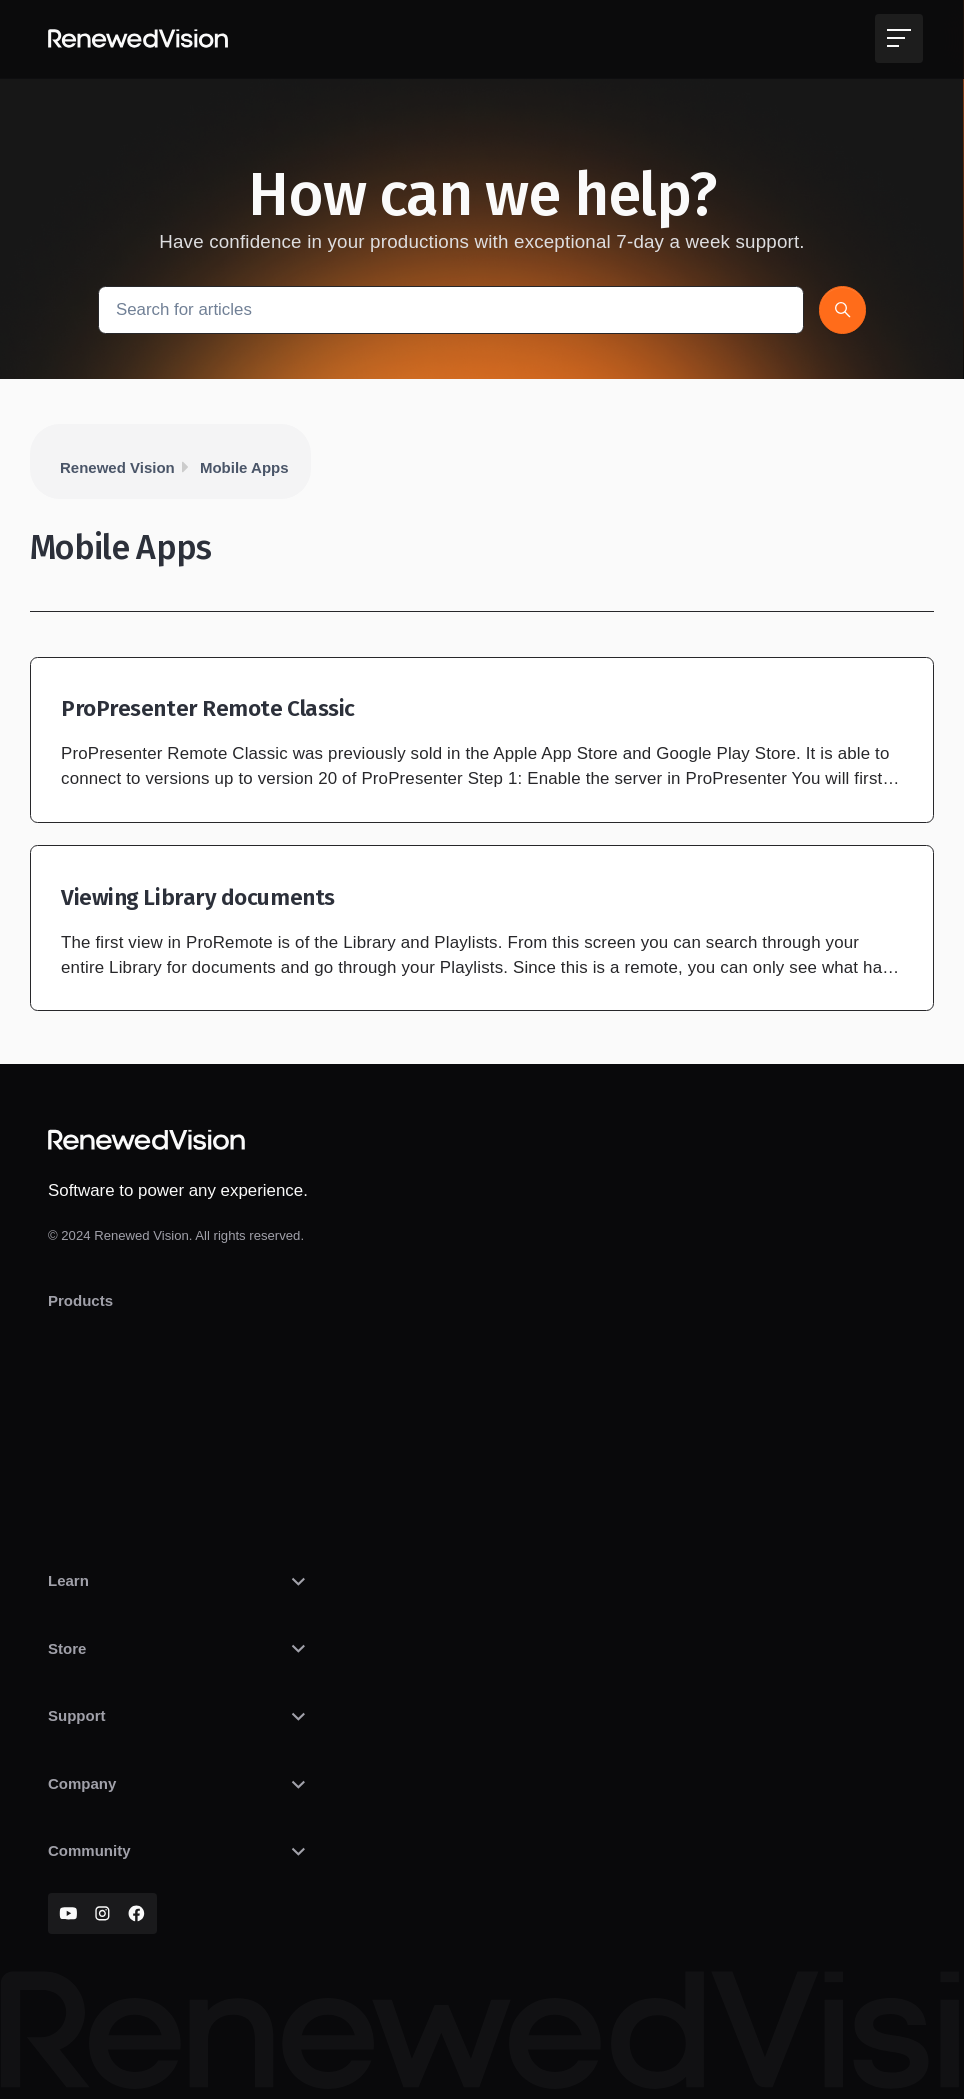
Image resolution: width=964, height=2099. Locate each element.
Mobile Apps (244, 467)
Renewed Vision (117, 467)
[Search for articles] (451, 309)
